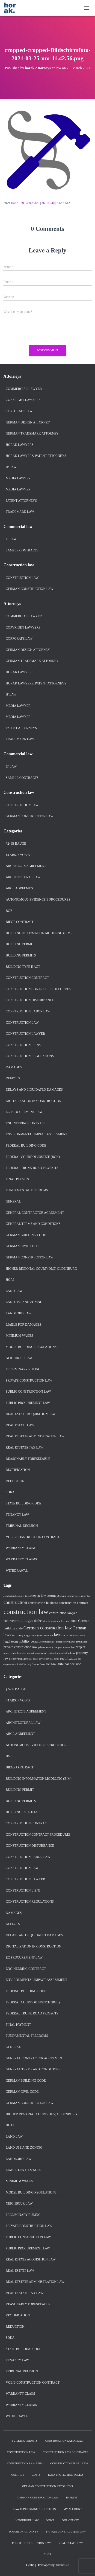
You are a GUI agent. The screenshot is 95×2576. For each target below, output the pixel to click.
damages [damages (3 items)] (25, 1620)
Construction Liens (23, 1045)
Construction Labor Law (64, 2440)
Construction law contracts (65, 2452)
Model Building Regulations (31, 1347)
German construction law (38, 2497)
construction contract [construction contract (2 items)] (73, 1603)
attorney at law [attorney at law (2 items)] (35, 1595)
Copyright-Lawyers (23, 400)
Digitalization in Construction (33, 1101)
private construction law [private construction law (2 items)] (20, 1647)
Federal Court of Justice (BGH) (33, 1157)
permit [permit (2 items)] (35, 1641)
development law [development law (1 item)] (51, 1621)
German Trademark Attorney (32, 433)
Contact (17, 2474)
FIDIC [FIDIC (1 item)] (74, 1621)
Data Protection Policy (66, 2474)
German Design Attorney (28, 422)
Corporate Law (19, 411)
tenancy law (17, 1514)
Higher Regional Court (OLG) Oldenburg (41, 1268)
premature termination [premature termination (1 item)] (76, 1641)
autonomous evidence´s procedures (38, 899)
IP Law (11, 467)
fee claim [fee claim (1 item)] (65, 1621)
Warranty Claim (20, 1548)
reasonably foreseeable (28, 1458)
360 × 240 (48, 203)
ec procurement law (24, 1112)
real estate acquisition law (31, 1414)
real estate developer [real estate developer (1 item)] (39, 1658)
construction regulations (30, 1056)
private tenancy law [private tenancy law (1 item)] (47, 1647)
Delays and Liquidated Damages (34, 1089)
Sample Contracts (22, 550)
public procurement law (28, 1403)
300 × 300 (32, 203)
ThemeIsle (62, 2565)
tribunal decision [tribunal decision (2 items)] (69, 1664)
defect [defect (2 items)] (38, 1621)
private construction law (29, 1380)
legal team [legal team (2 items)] (10, 1641)
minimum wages (19, 1335)
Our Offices (70, 2520)
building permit (20, 944)
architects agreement (26, 866)
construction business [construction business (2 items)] (43, 1603)
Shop (47, 2554)
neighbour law (19, 1358)
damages (14, 1067)
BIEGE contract (19, 922)
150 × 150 (17, 203)
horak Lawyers (19, 444)
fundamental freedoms (27, 1190)
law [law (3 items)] (57, 1635)
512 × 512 (63, 203)
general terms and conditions (33, 1224)
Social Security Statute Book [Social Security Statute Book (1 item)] (31, 1664)
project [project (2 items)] (80, 1647)
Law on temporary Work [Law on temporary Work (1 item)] (73, 1635)
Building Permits (21, 955)
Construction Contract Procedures (38, 989)
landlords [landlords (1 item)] (48, 1635)
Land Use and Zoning (24, 1302)
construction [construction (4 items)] (15, 1602)
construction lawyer (25, 1033)
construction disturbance (30, 1000)
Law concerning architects (34, 2509)
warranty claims (21, 1559)
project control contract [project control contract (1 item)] (14, 1653)
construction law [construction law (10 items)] (25, 1611)
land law (14, 1291)
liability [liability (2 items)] (24, 1641)
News (50, 2520)
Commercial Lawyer (24, 389)
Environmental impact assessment (36, 1134)
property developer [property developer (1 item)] (65, 1653)
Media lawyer (18, 478)
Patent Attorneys (21, 500)
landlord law (18, 1313)
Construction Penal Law (69, 2463)
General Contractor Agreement (35, 1212)
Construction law (22, 578)
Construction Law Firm (25, 2463)
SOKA (10, 1492)
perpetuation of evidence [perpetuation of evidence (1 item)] (52, 1641)
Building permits (25, 2440)
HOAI (10, 1279)
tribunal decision (22, 1525)
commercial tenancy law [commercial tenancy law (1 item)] (79, 1596)
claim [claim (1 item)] (63, 1596)
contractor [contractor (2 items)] (10, 1621)
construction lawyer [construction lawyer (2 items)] (63, 1613)
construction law (22, 1022)
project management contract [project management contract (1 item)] (41, 1653)
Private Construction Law (66, 2531)
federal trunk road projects (32, 1168)
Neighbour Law (27, 2520)
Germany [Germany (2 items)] (17, 1635)
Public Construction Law (31, 2543)
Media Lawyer (18, 489)
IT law (11, 539)
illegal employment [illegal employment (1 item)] (33, 1635)
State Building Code (23, 1503)
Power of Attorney (23, 2531)
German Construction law (29, 589)
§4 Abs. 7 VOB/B (18, 855)
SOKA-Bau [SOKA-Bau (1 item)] (51, 1664)
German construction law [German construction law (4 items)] (48, 1627)
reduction (15, 1481)
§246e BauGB (16, 843)
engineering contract (26, 1123)
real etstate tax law (24, 1447)
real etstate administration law (35, 1436)
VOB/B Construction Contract (32, 1537)
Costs (36, 2474)
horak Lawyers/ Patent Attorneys (36, 456)
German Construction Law (29, 1257)
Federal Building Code (26, 1145)
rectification (18, 1470)
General (13, 1201)
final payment (18, 1179)
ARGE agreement (20, 888)
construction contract (27, 977)
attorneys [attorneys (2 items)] (53, 1595)
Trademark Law (20, 511)
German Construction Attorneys (47, 2486)
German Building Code (26, 1235)
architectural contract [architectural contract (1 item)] (13, 1596)
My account (72, 2509)
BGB (9, 911)
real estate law (20, 1425)
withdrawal (17, 1570)
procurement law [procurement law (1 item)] (66, 1647)
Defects (13, 1078)
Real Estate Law (71, 2543)
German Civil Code (22, 1246)
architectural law (23, 877)
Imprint (71, 2497)
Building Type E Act (23, 966)
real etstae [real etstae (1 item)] (54, 1658)
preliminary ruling (23, 1369)
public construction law (28, 1391)
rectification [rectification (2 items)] (68, 1658)
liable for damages (23, 1324)
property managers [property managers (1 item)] (18, 1658)
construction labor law (28, 1011)
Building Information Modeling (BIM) (38, 933)
